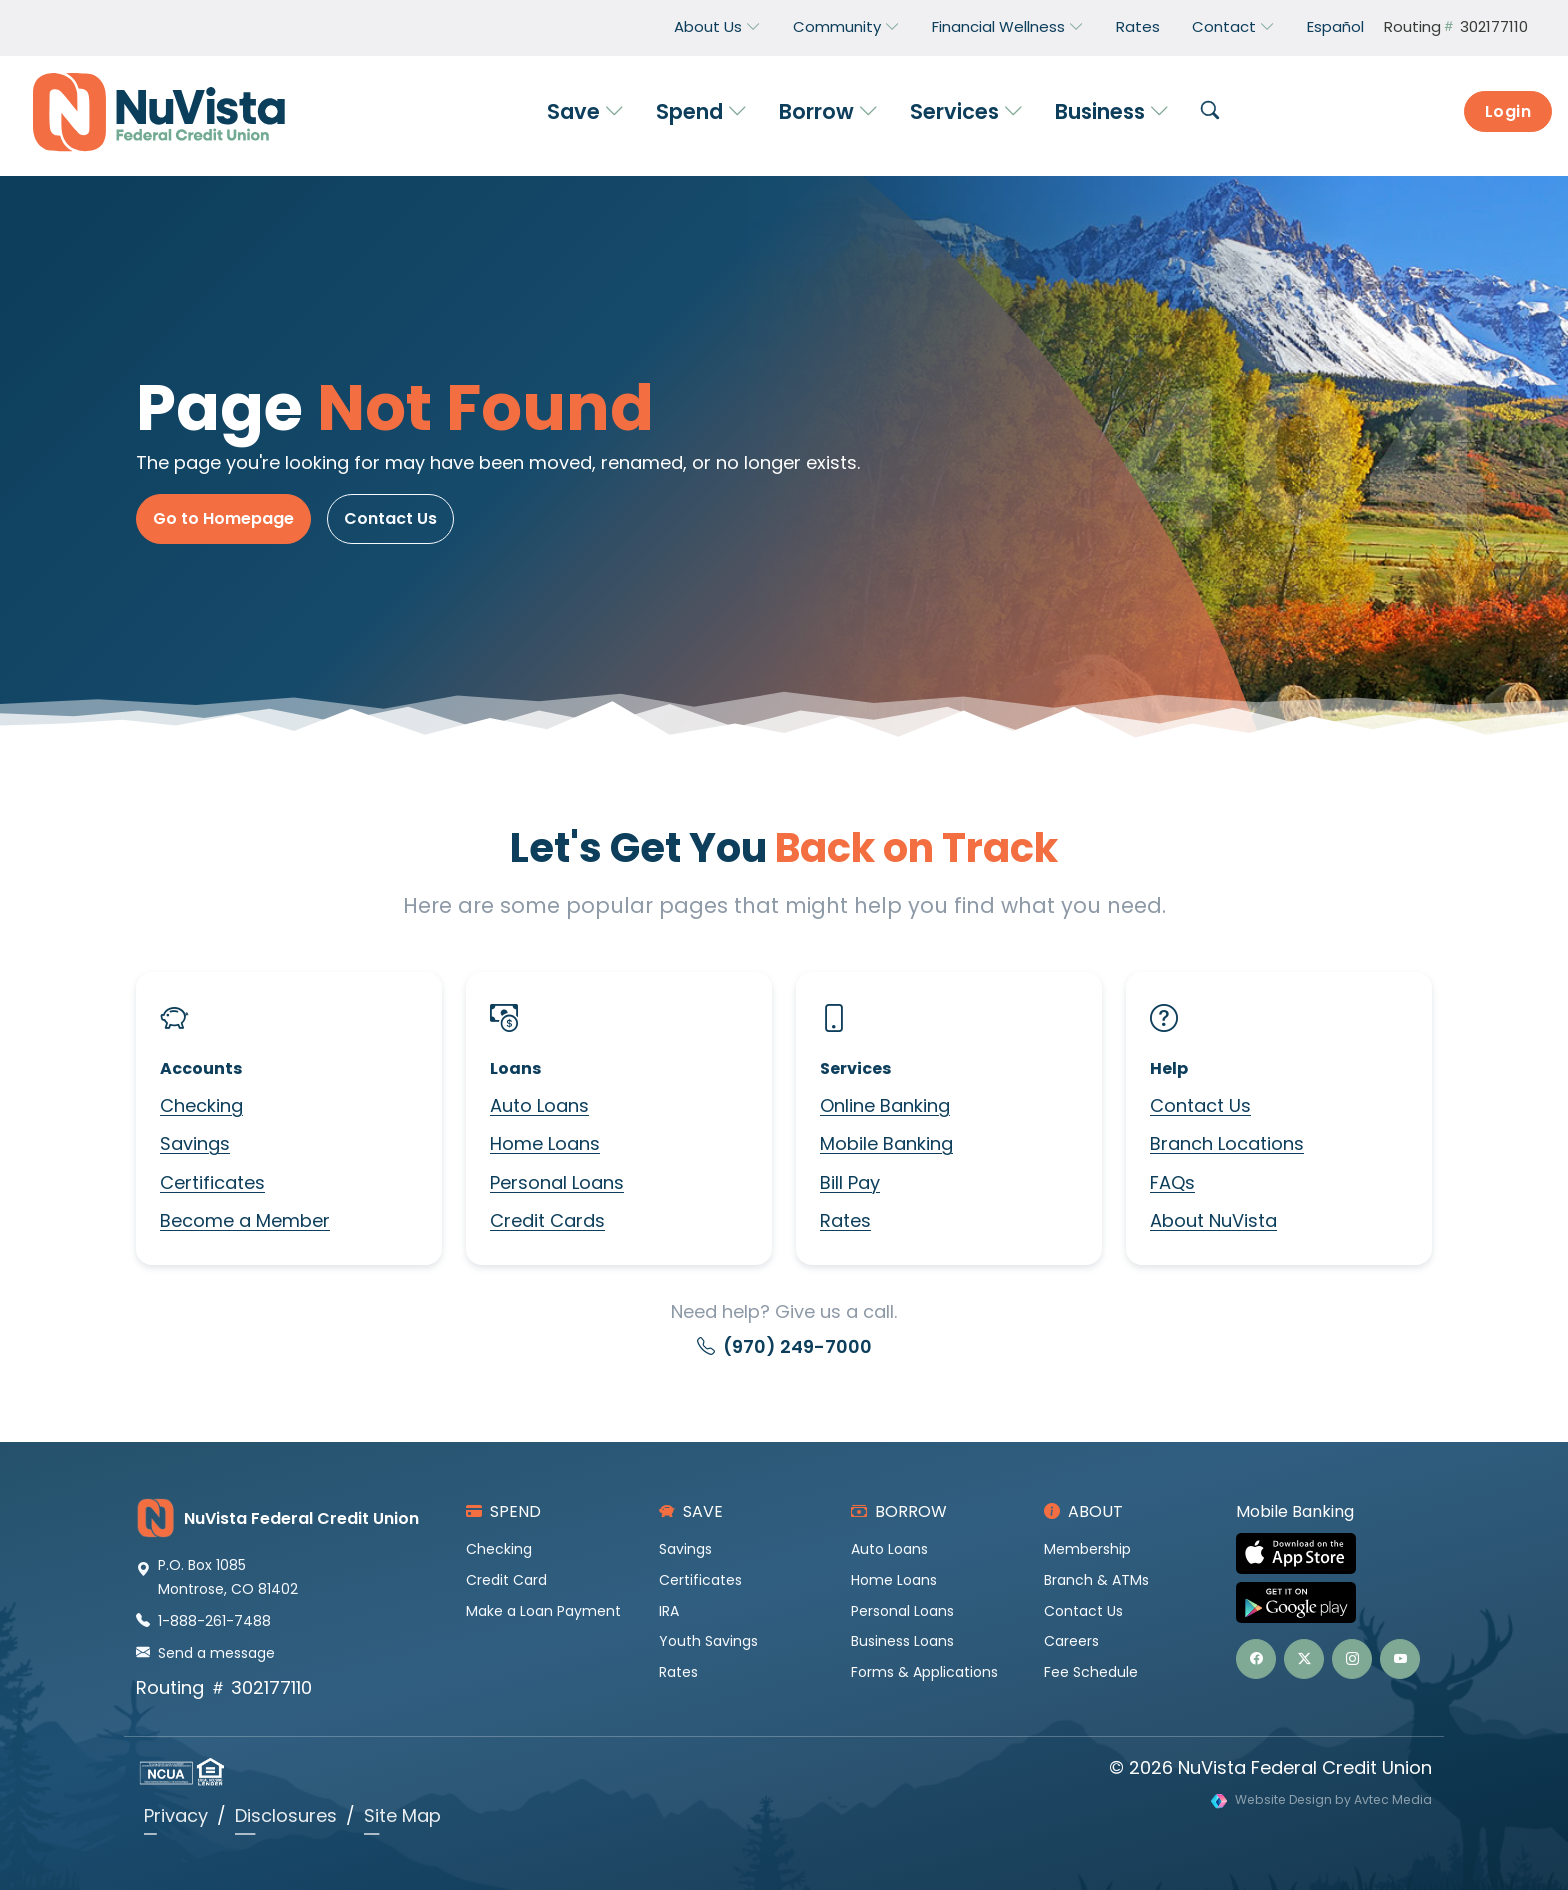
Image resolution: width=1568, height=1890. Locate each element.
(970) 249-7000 (784, 1346)
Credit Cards (547, 1220)
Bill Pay (850, 1182)
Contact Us (390, 518)
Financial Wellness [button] (1008, 27)
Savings (195, 1143)
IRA (669, 1611)
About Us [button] (717, 27)
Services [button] (966, 111)
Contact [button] (1233, 27)
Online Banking (885, 1105)
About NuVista (1213, 1220)
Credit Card (506, 1580)
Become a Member (245, 1220)
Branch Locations (1227, 1143)
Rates (1138, 26)
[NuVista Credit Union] (151, 112)
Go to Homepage (223, 518)
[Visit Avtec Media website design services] (1321, 1800)
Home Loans (545, 1143)
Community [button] (846, 27)
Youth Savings (708, 1641)
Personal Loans (557, 1182)
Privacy (176, 1815)
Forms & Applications (924, 1672)
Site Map (402, 1815)
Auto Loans (539, 1105)
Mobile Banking (886, 1143)
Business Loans (902, 1641)
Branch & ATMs (1096, 1580)
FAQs (1172, 1182)
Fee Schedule (1091, 1672)
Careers (1071, 1641)
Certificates (212, 1182)
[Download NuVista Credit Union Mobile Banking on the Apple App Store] (1334, 1553)
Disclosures (286, 1815)
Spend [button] (701, 111)
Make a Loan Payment (543, 1611)
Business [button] (1112, 111)
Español (1335, 26)
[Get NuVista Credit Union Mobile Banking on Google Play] (1334, 1602)
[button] (1210, 111)
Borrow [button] (828, 111)
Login (1508, 111)
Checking (201, 1105)
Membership (1087, 1549)
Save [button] (585, 111)
